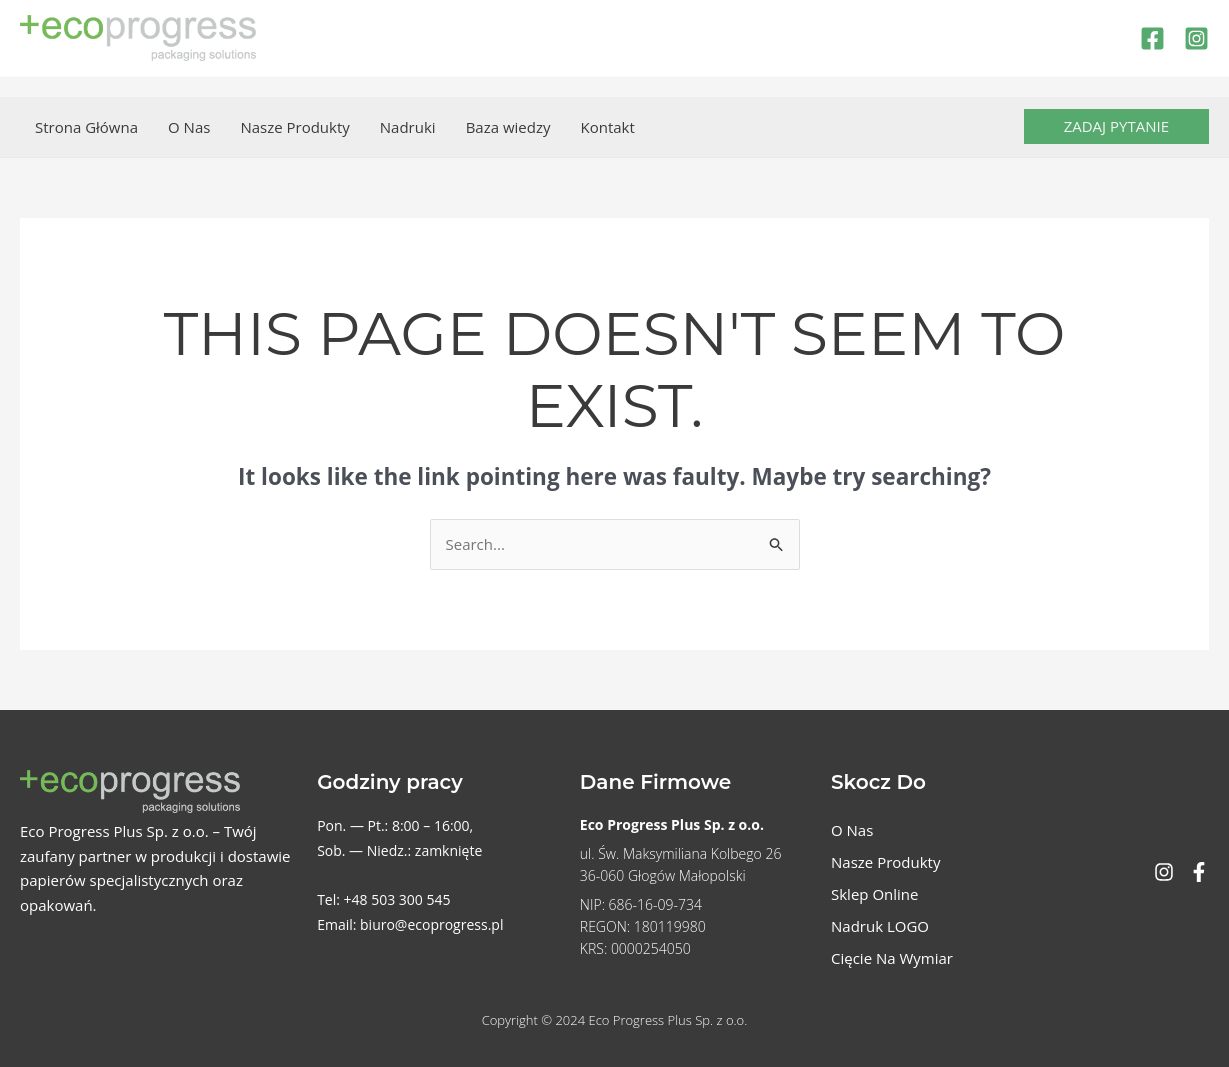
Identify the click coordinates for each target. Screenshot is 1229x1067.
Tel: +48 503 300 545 (383, 899)
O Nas (189, 127)
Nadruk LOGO (880, 926)
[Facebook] (1152, 38)
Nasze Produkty (294, 127)
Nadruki (408, 127)
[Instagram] (1196, 38)
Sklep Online (874, 894)
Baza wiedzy (508, 127)
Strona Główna (86, 127)
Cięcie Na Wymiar (892, 958)
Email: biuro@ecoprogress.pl (410, 924)
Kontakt (607, 127)
